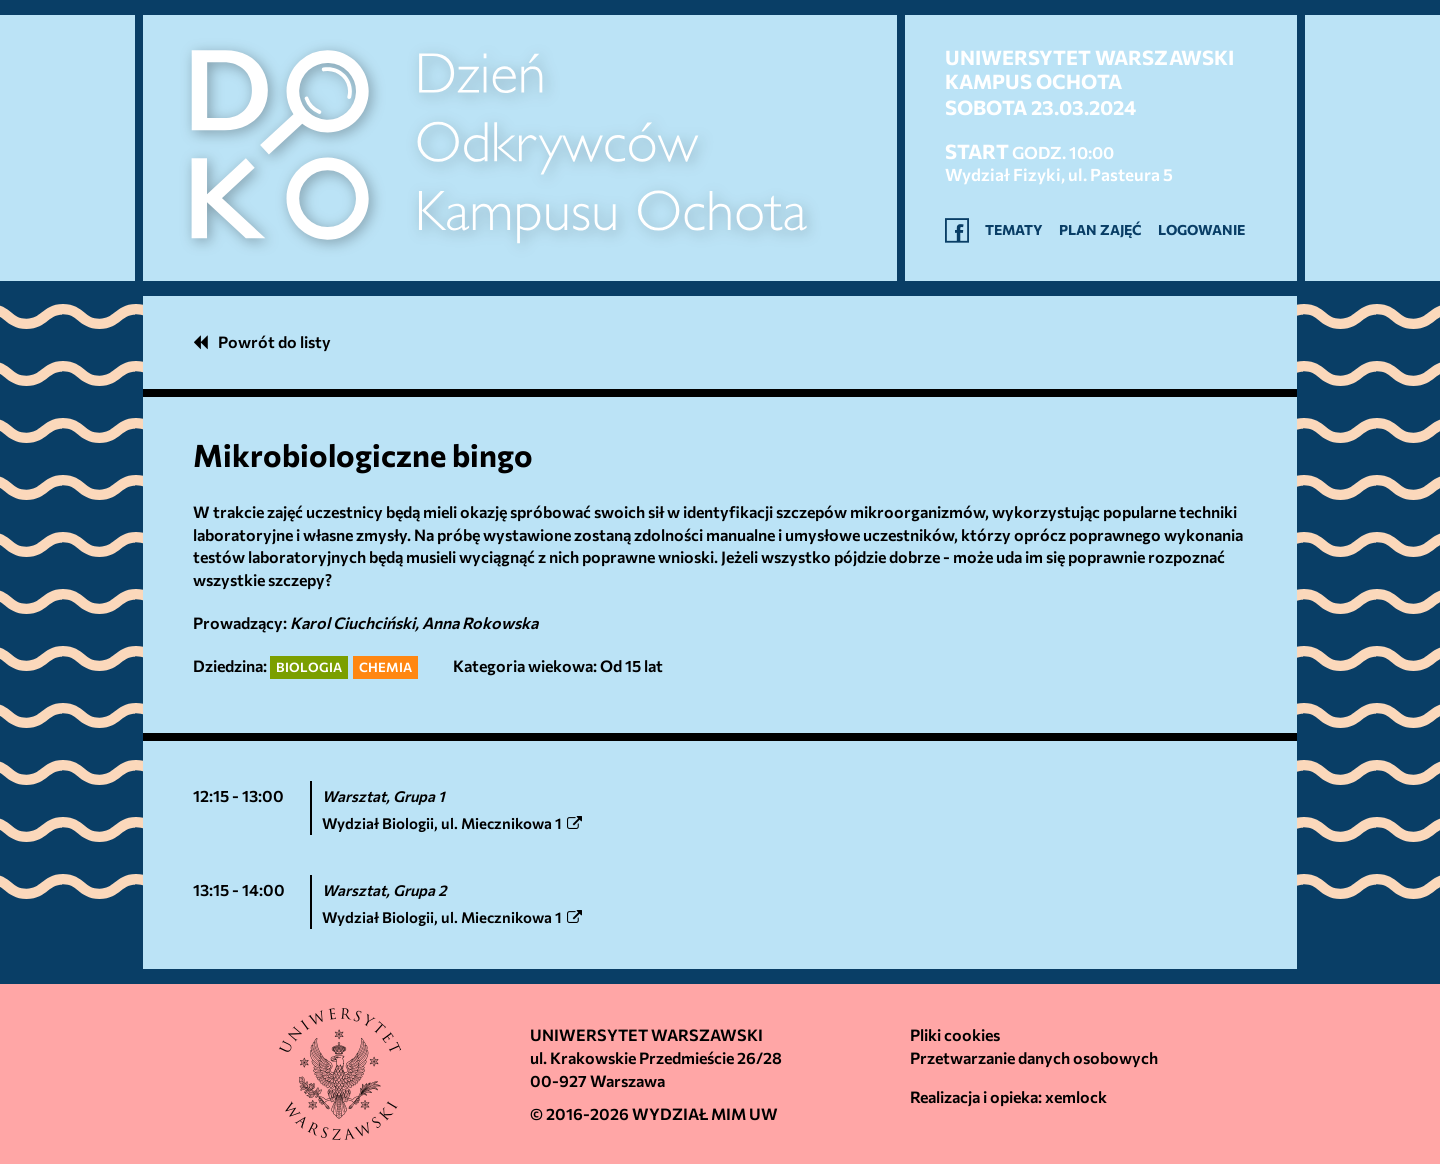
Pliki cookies (955, 1034)
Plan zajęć (1100, 229)
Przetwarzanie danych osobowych (1034, 1057)
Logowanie (1201, 229)
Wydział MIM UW (705, 1113)
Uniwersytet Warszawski (646, 1034)
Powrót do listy (262, 341)
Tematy (1014, 229)
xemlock (1076, 1096)
